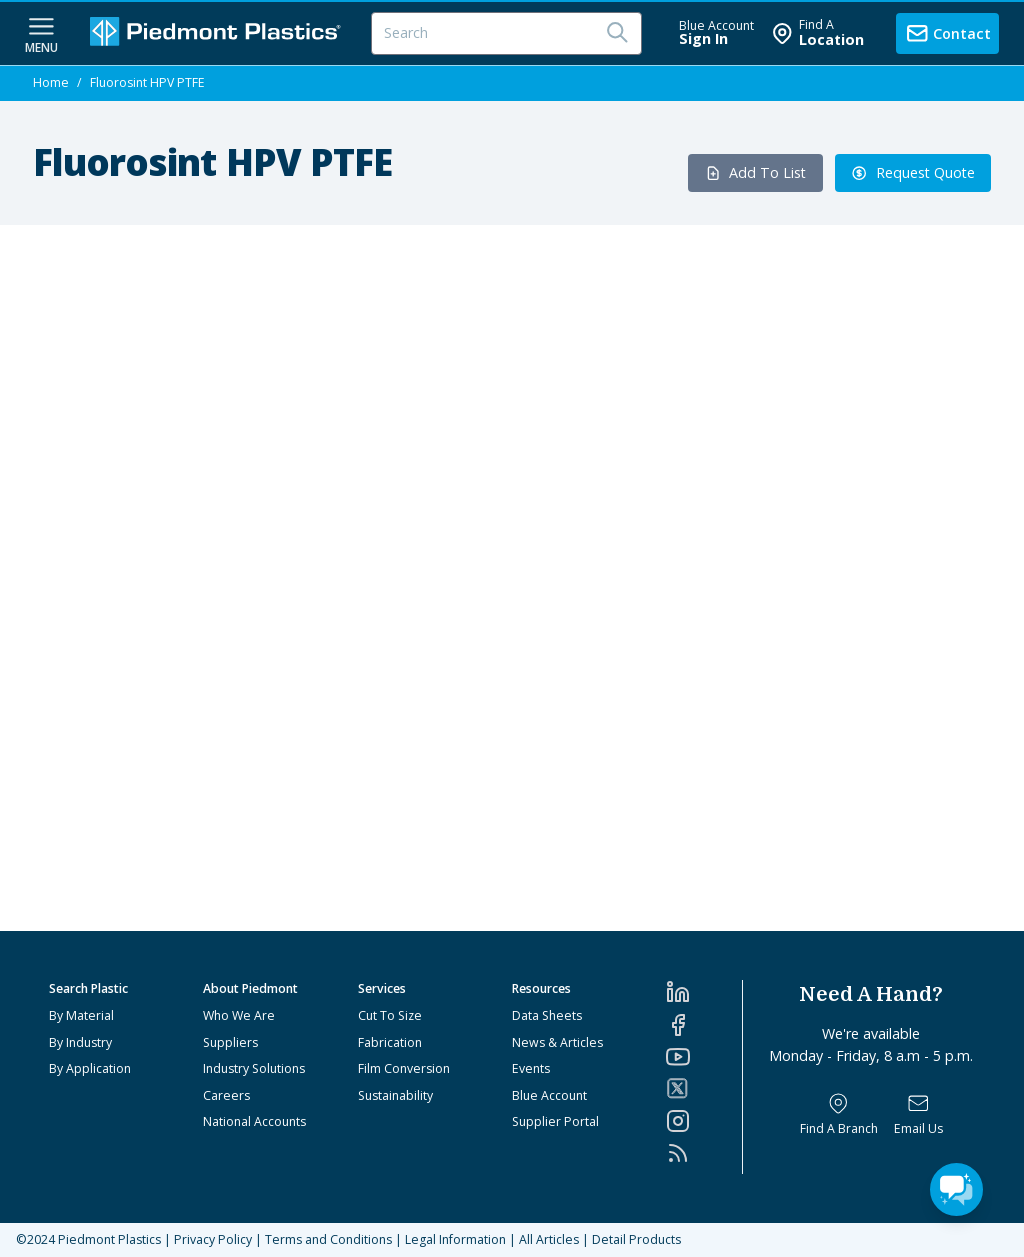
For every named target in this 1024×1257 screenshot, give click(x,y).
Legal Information (455, 1239)
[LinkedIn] (704, 992)
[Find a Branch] (839, 1114)
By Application (90, 1068)
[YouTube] (704, 1057)
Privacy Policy (213, 1239)
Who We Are (239, 1015)
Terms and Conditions (328, 1239)
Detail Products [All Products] (636, 1239)
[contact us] (947, 33)
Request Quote (913, 172)
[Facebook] (704, 1025)
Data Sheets (547, 1015)
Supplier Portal (555, 1121)
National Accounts (254, 1121)
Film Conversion (404, 1068)
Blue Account (549, 1095)
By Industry (80, 1042)
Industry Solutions (254, 1068)
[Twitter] (704, 1088)
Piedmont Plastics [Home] (109, 1239)
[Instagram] (704, 1121)
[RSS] (704, 1153)
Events (531, 1068)
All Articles (549, 1239)
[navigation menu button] (41, 33)
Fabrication (390, 1042)
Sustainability (395, 1095)
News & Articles (557, 1042)
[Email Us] (918, 1114)
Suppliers (230, 1042)
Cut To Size (390, 1015)
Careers (226, 1095)
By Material (81, 1015)
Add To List (756, 172)
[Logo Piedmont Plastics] (218, 33)
